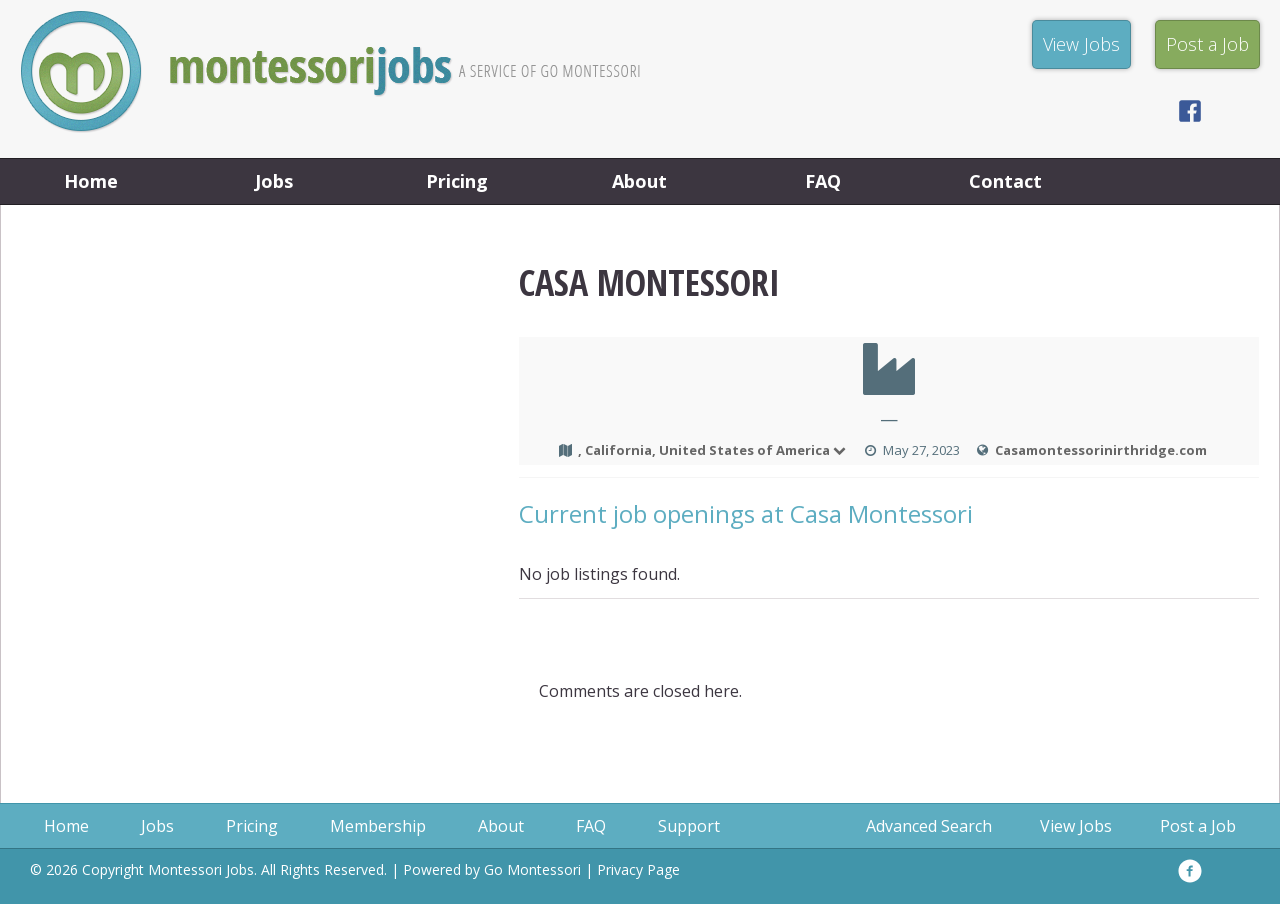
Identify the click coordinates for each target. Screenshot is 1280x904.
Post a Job (1198, 826)
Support (689, 826)
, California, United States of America (713, 450)
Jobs (274, 181)
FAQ (823, 181)
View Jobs (1076, 826)
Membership (378, 826)
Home (91, 181)
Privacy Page (638, 869)
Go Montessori (532, 869)
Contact (1005, 181)
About (639, 181)
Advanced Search (929, 826)
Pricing (457, 181)
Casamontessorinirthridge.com (1101, 450)
